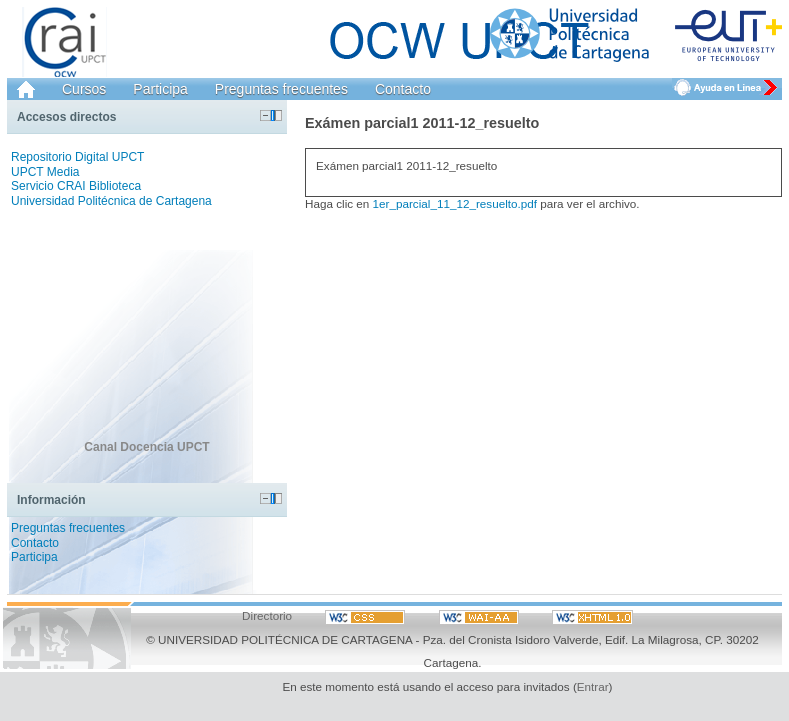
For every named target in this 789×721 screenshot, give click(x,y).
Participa (160, 89)
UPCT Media (45, 172)
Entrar (593, 686)
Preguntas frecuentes (281, 89)
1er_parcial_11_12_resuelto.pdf (455, 203)
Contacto (403, 89)
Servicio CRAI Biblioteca (76, 186)
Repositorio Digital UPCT (77, 157)
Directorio (267, 615)
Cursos (84, 89)
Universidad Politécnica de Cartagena (111, 201)
